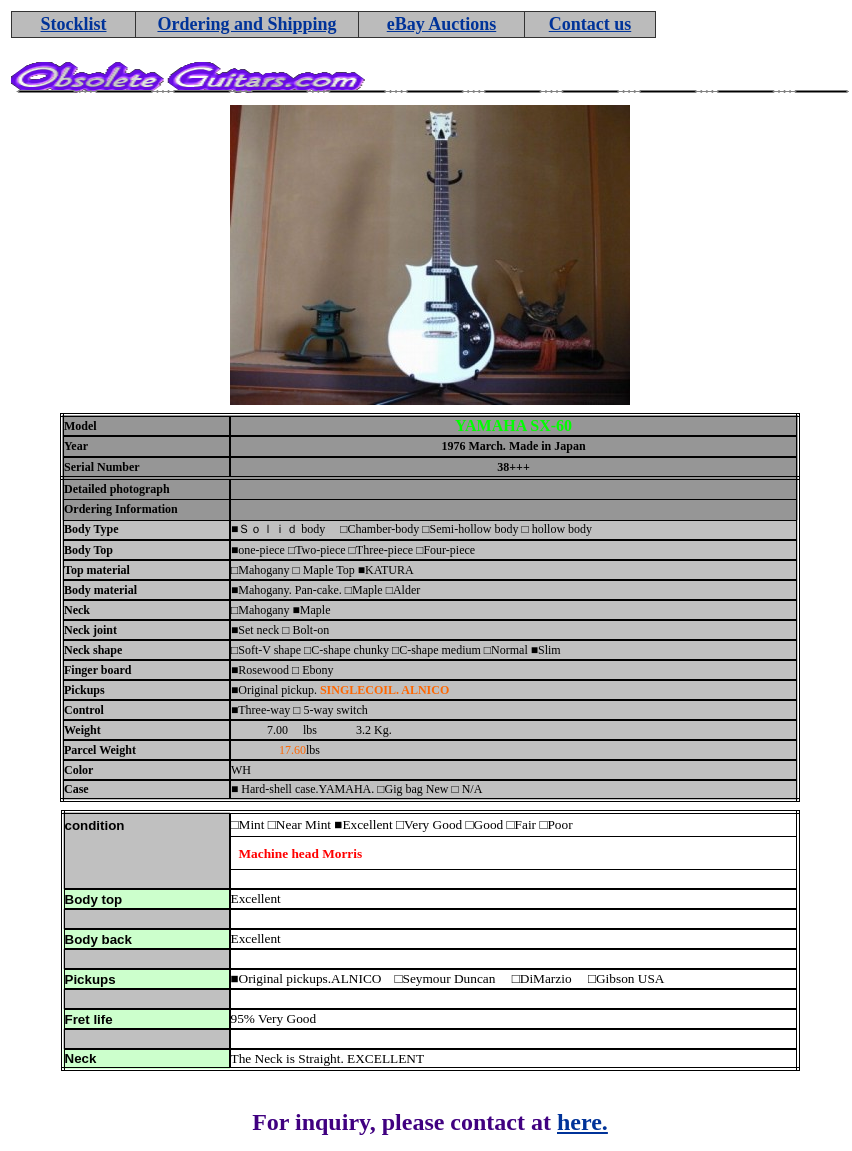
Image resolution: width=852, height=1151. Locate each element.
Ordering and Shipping (246, 24)
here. (582, 1122)
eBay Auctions (442, 24)
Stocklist (73, 24)
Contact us (590, 24)
